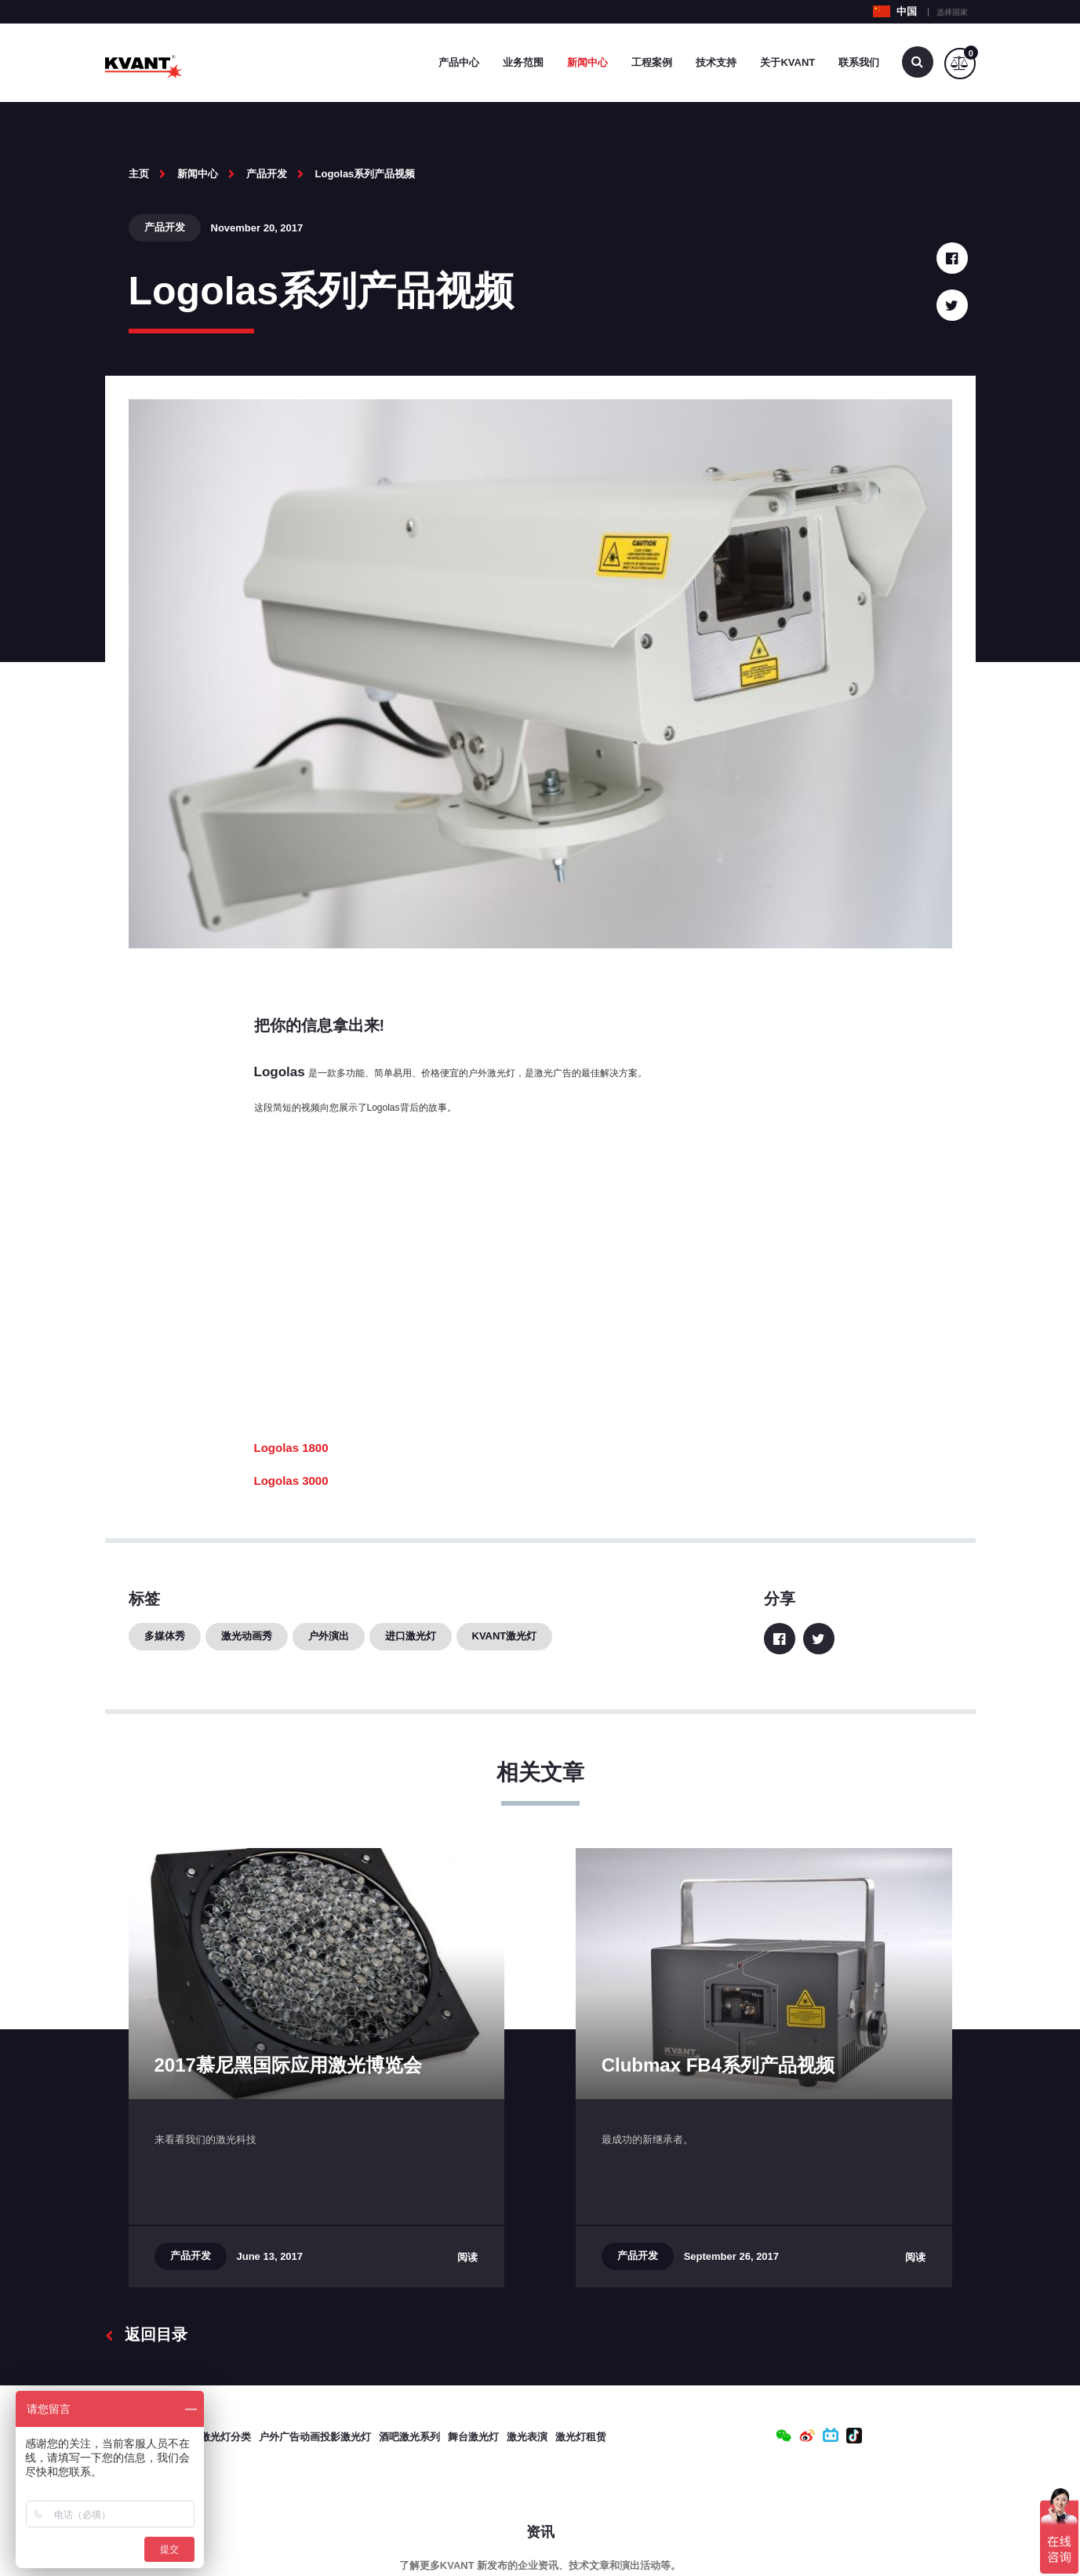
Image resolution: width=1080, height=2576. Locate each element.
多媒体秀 (164, 1636)
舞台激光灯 (473, 2437)
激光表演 (527, 2437)
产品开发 (266, 174)
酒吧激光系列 (409, 2437)
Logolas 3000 (291, 1480)
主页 (139, 174)
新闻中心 (587, 62)
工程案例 (651, 62)
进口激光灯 (410, 1636)
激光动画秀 (246, 1636)
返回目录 (146, 2334)
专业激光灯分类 (215, 2437)
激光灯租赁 (580, 2437)
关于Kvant (787, 62)
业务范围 (523, 62)
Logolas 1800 (291, 1447)
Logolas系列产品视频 (365, 174)
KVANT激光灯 (504, 1636)
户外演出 (328, 1636)
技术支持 (716, 62)
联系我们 (858, 62)
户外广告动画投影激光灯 (315, 2437)
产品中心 (458, 62)
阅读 (467, 2257)
